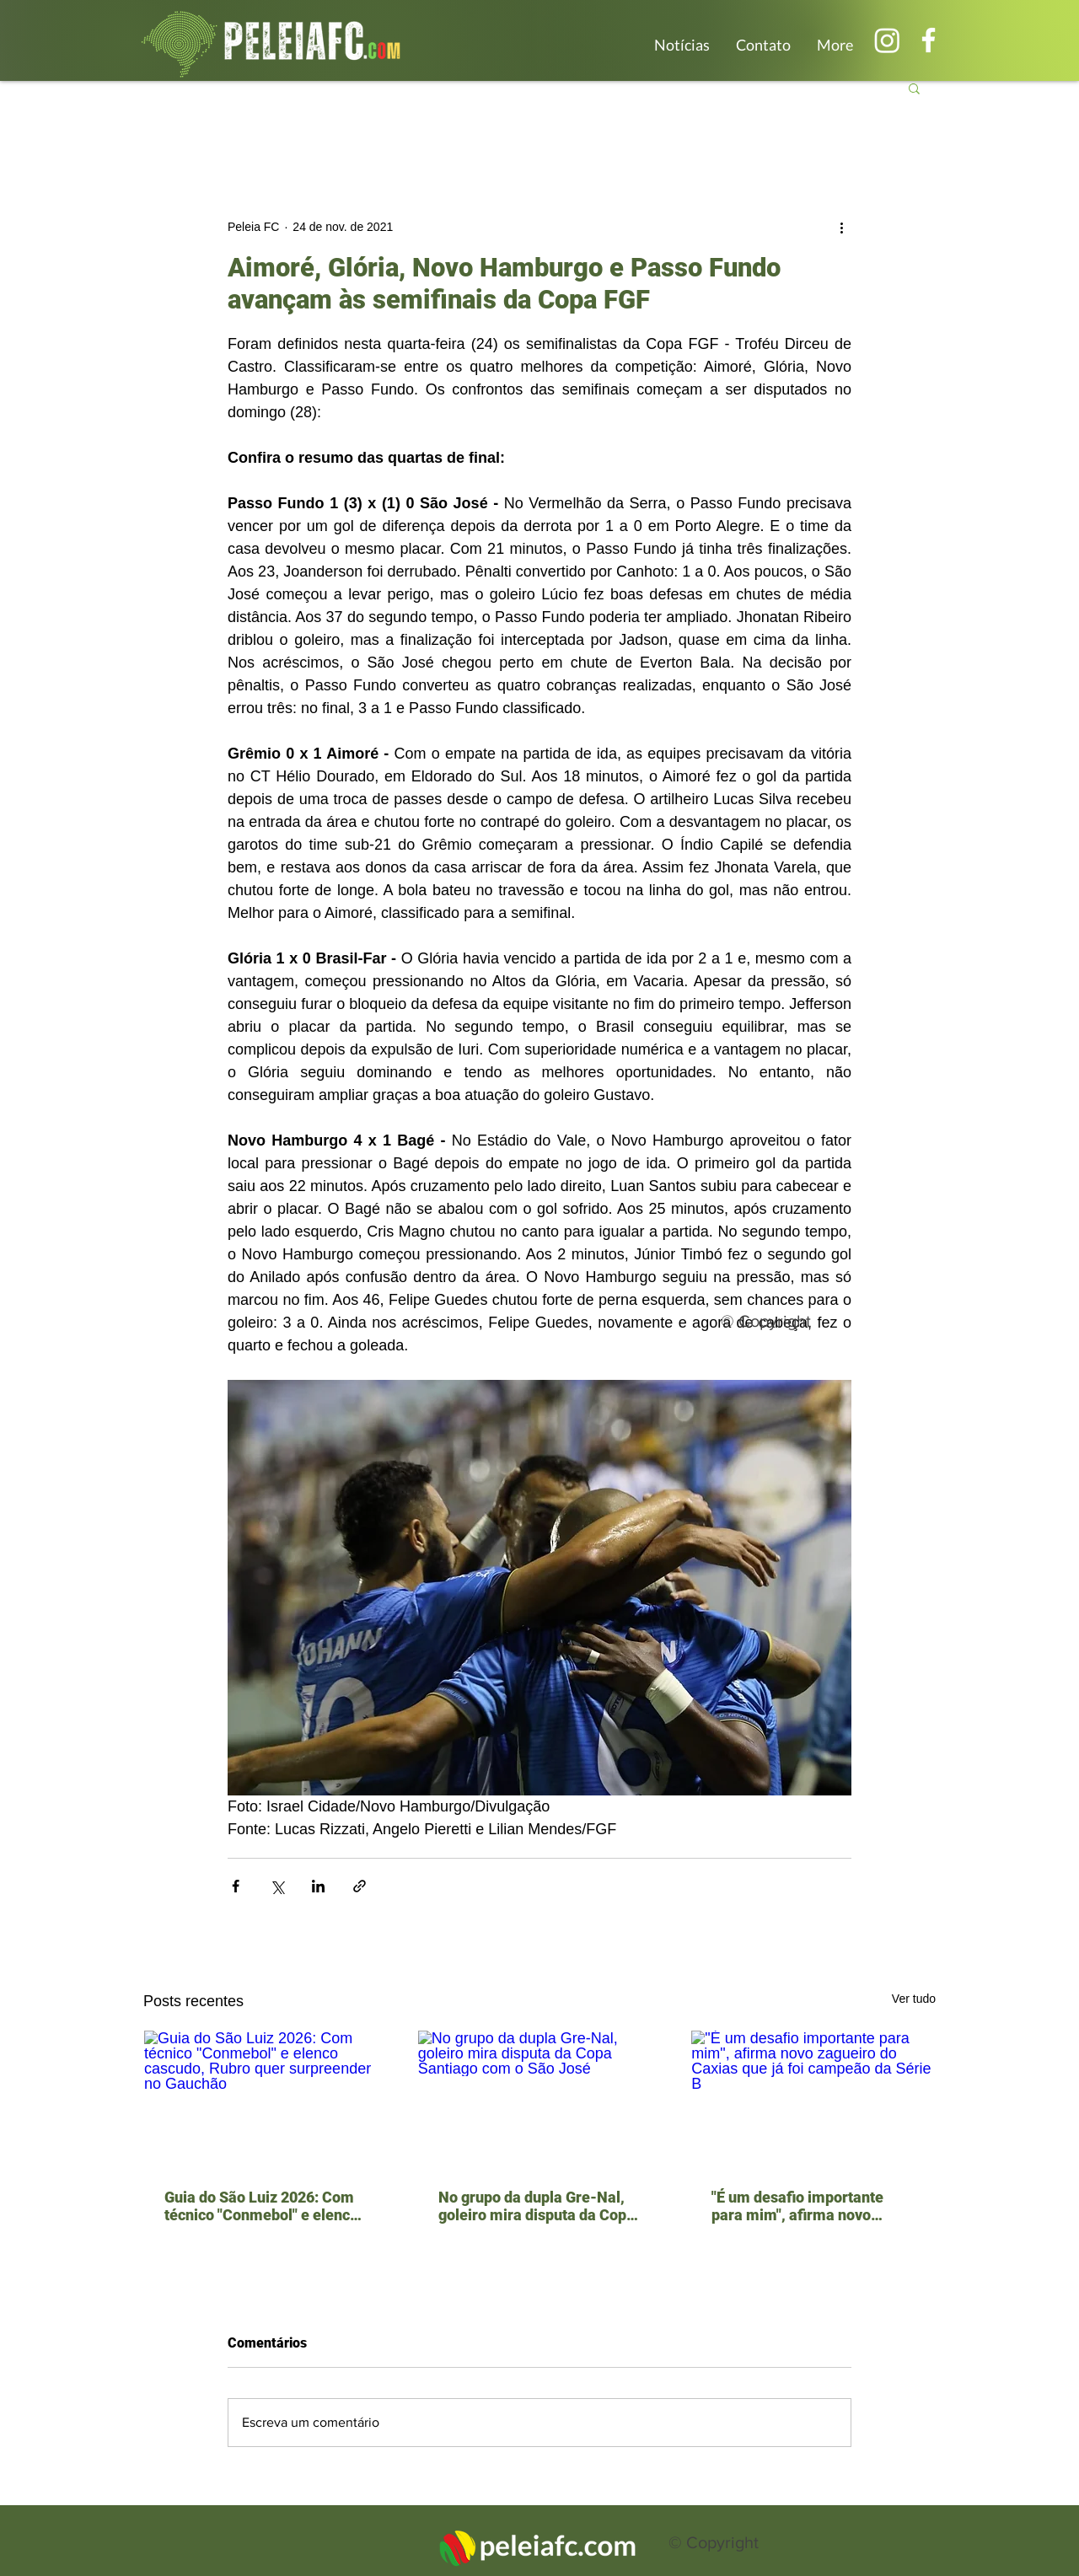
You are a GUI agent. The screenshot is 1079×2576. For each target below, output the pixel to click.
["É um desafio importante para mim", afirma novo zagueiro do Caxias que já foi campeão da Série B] (813, 2099)
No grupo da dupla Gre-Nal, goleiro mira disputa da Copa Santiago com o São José (536, 2206)
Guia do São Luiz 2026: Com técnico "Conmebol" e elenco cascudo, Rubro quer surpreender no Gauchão (261, 2206)
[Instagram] (887, 40)
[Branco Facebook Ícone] (928, 40)
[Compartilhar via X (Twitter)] (277, 1886)
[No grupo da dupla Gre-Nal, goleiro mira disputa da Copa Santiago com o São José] (540, 2099)
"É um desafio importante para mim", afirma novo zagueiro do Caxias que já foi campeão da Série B (809, 2206)
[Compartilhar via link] (360, 1886)
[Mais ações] (841, 227)
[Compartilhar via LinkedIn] (318, 1886)
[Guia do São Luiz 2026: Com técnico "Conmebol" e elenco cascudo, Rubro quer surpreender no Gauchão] (266, 2099)
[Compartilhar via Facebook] (236, 1886)
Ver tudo (914, 1998)
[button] (914, 87)
